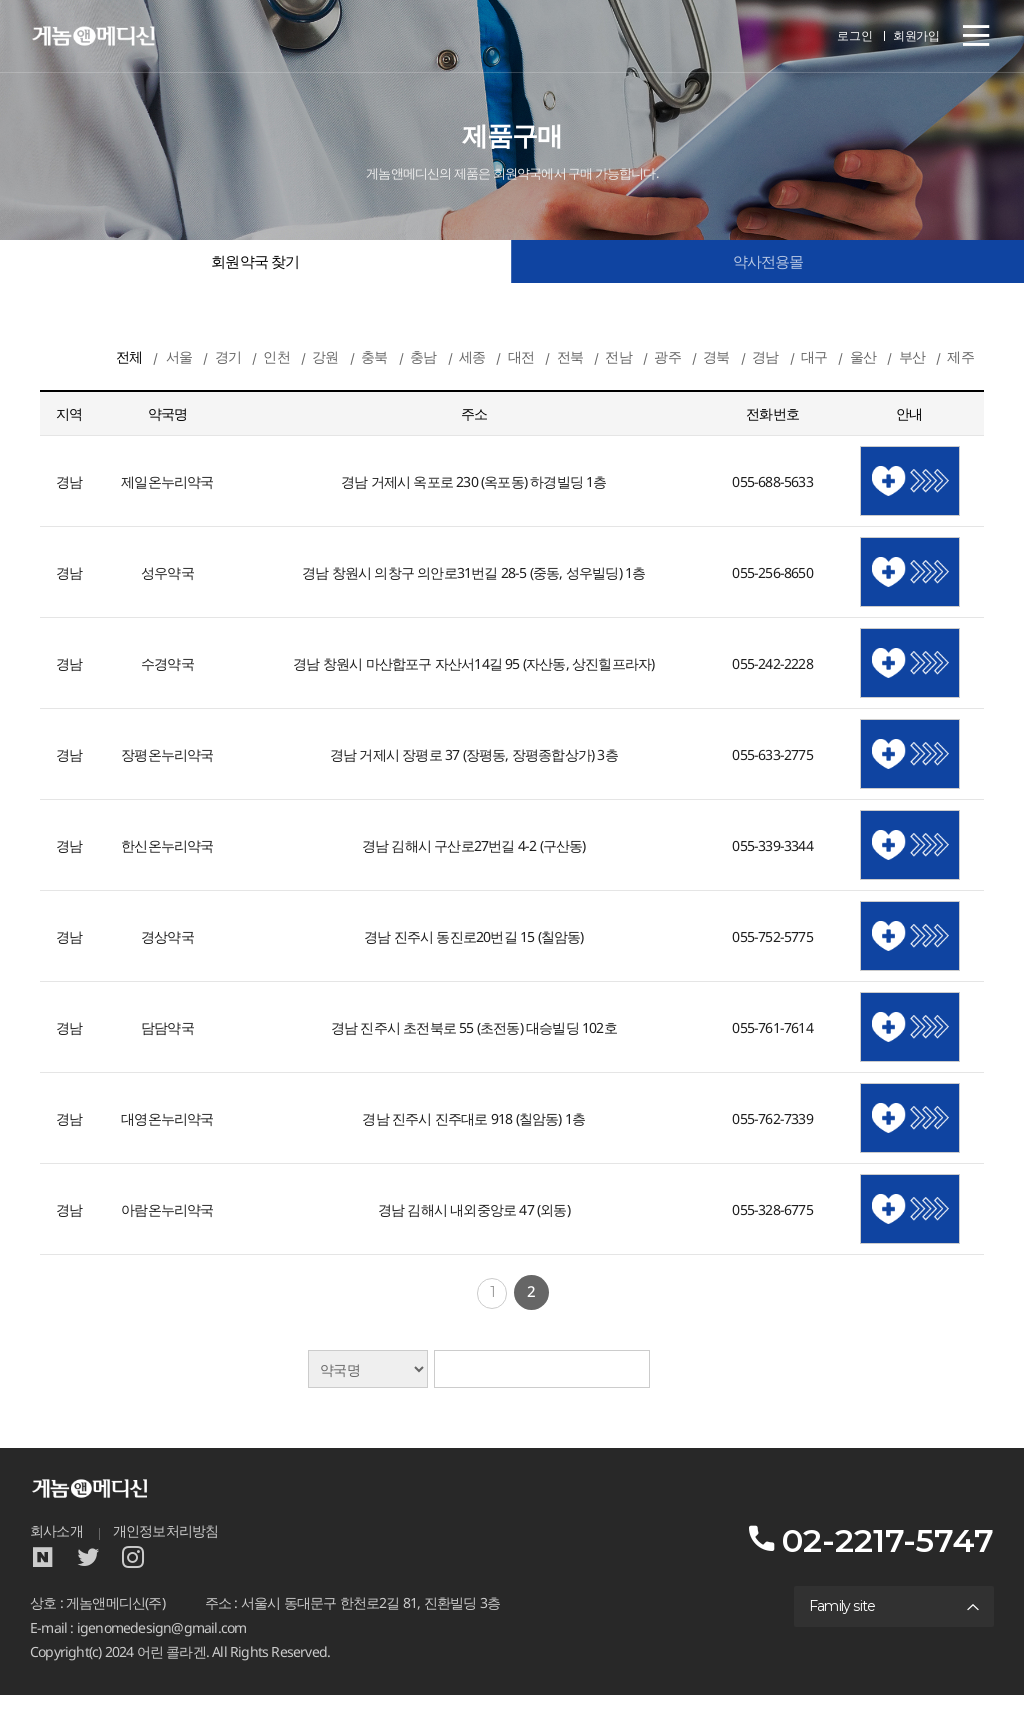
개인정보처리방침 (166, 1562)
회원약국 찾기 (255, 263)
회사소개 (56, 1562)
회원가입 (917, 36)
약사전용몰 (768, 263)
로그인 (856, 36)
